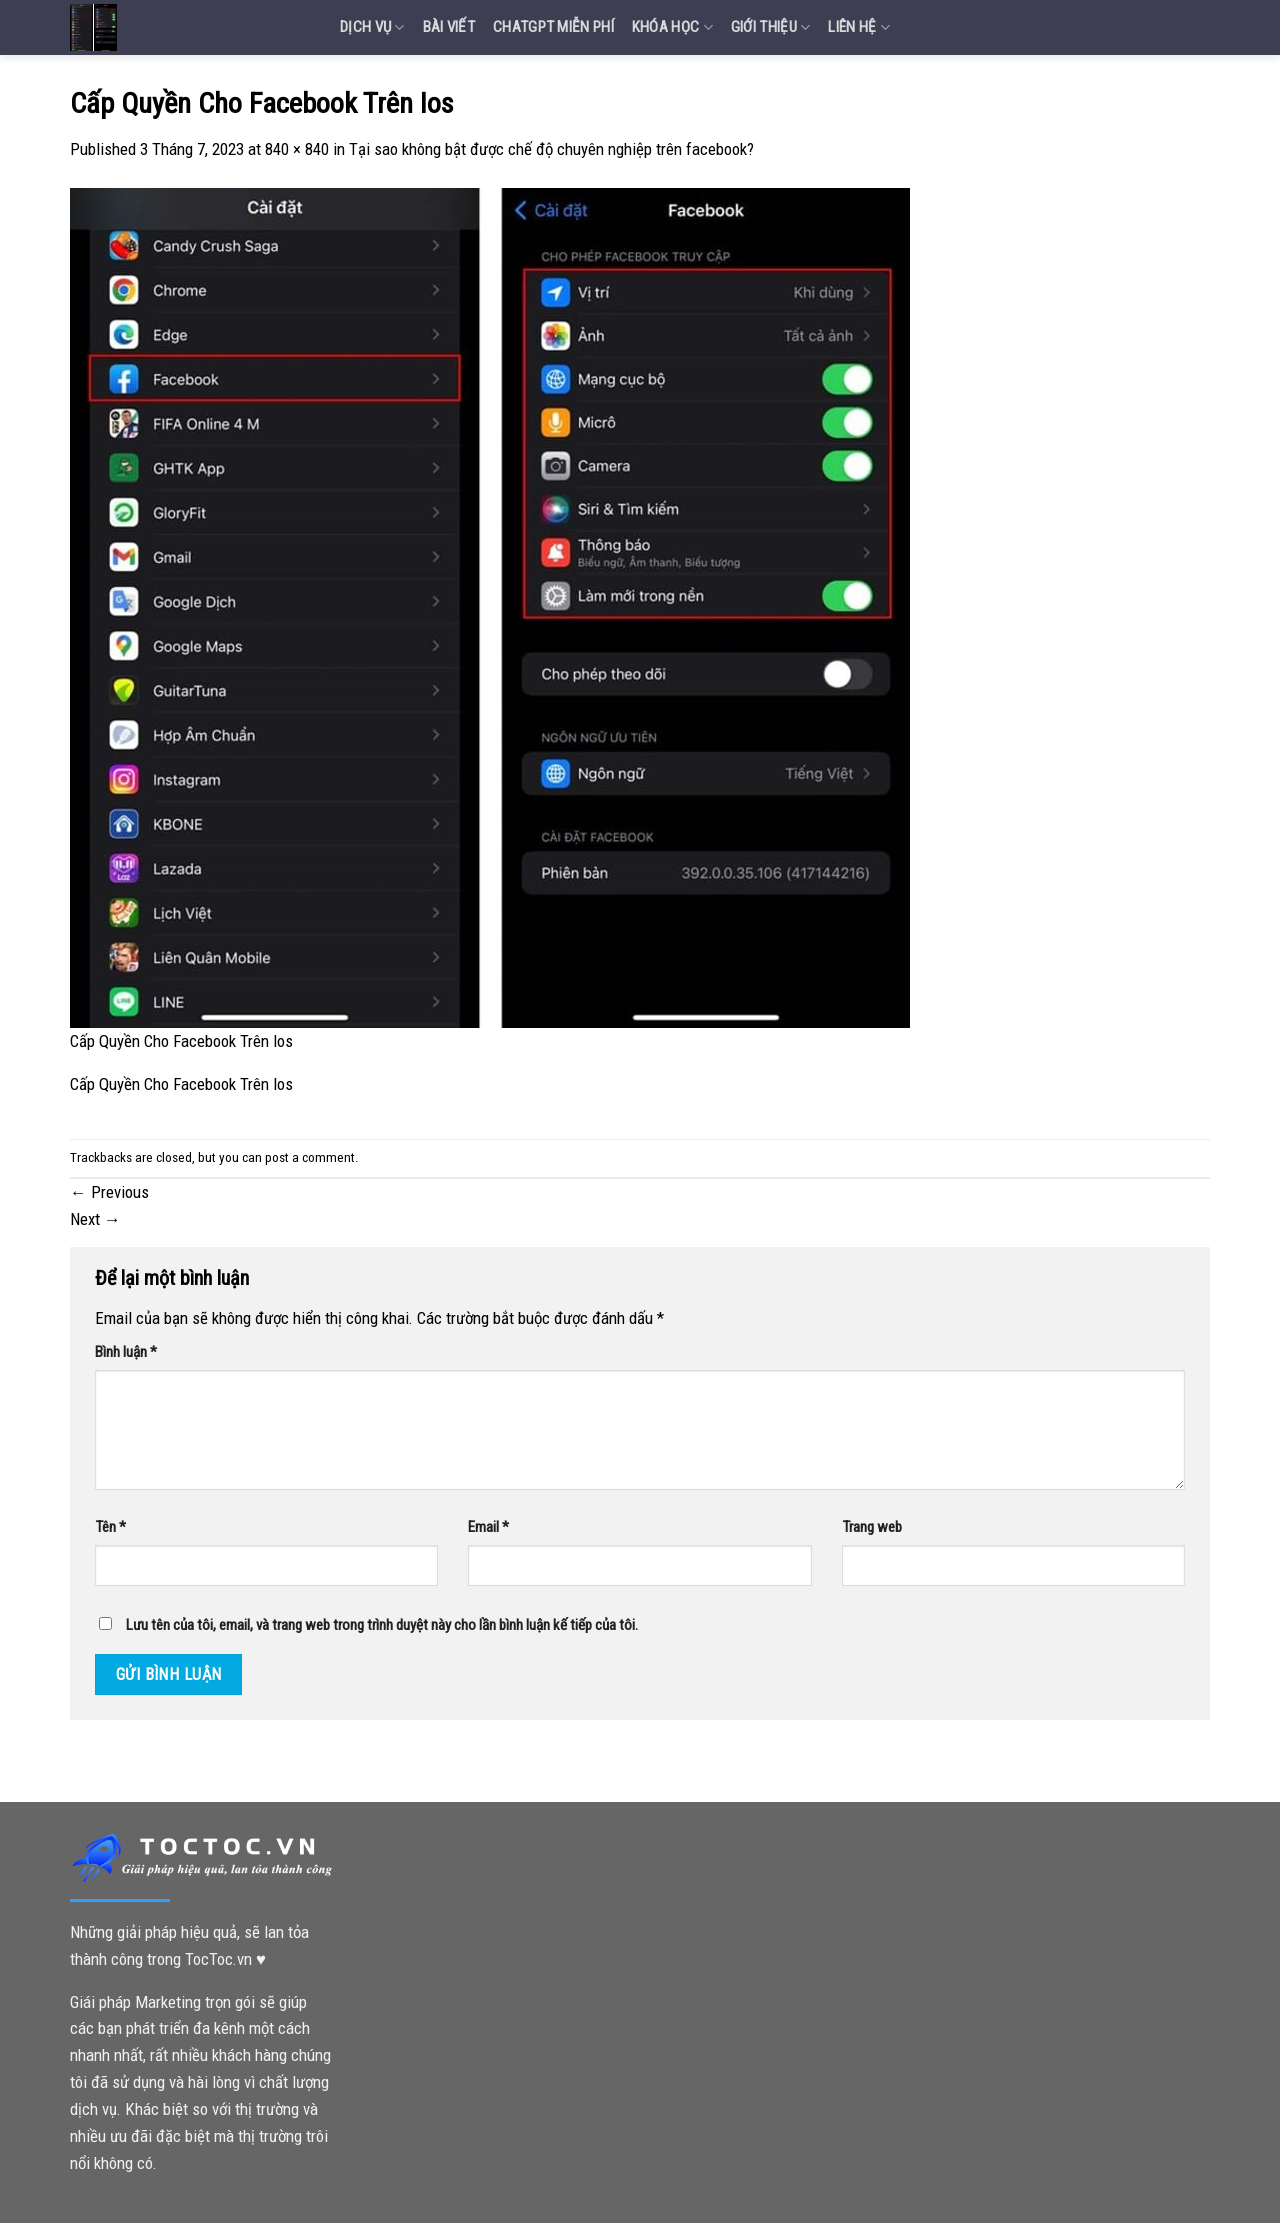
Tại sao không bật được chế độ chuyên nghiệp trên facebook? (551, 149)
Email (488, 1527)
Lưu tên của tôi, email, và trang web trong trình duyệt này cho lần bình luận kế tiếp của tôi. (382, 1625)
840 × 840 (297, 149)
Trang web (872, 1527)
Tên (110, 1527)
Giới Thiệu (771, 27)
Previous (109, 1192)
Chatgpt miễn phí (553, 27)
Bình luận (126, 1352)
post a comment (310, 1157)
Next (95, 1219)
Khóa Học (672, 27)
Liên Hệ (859, 27)
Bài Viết (449, 27)
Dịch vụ (372, 27)
